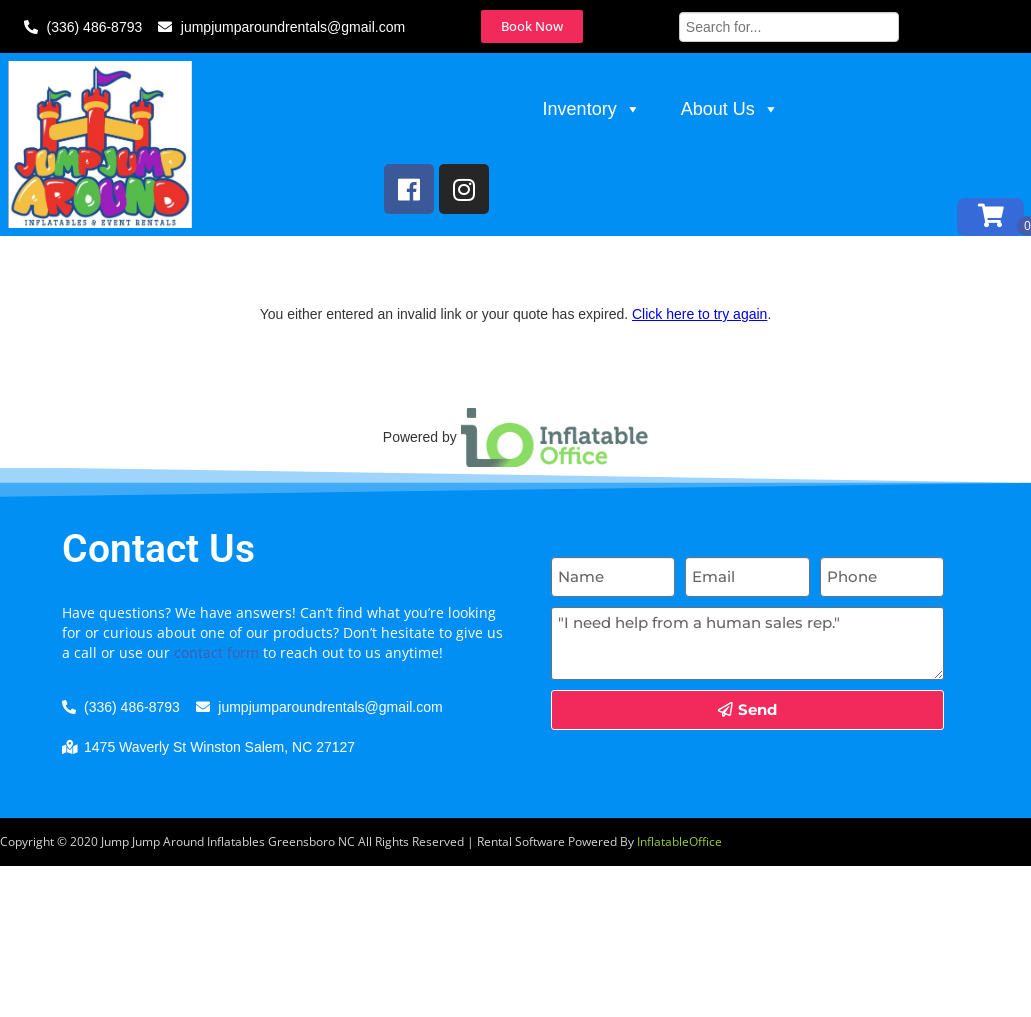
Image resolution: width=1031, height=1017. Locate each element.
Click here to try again (699, 357)
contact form (216, 694)
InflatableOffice (679, 884)
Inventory (592, 111)
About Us (730, 111)
